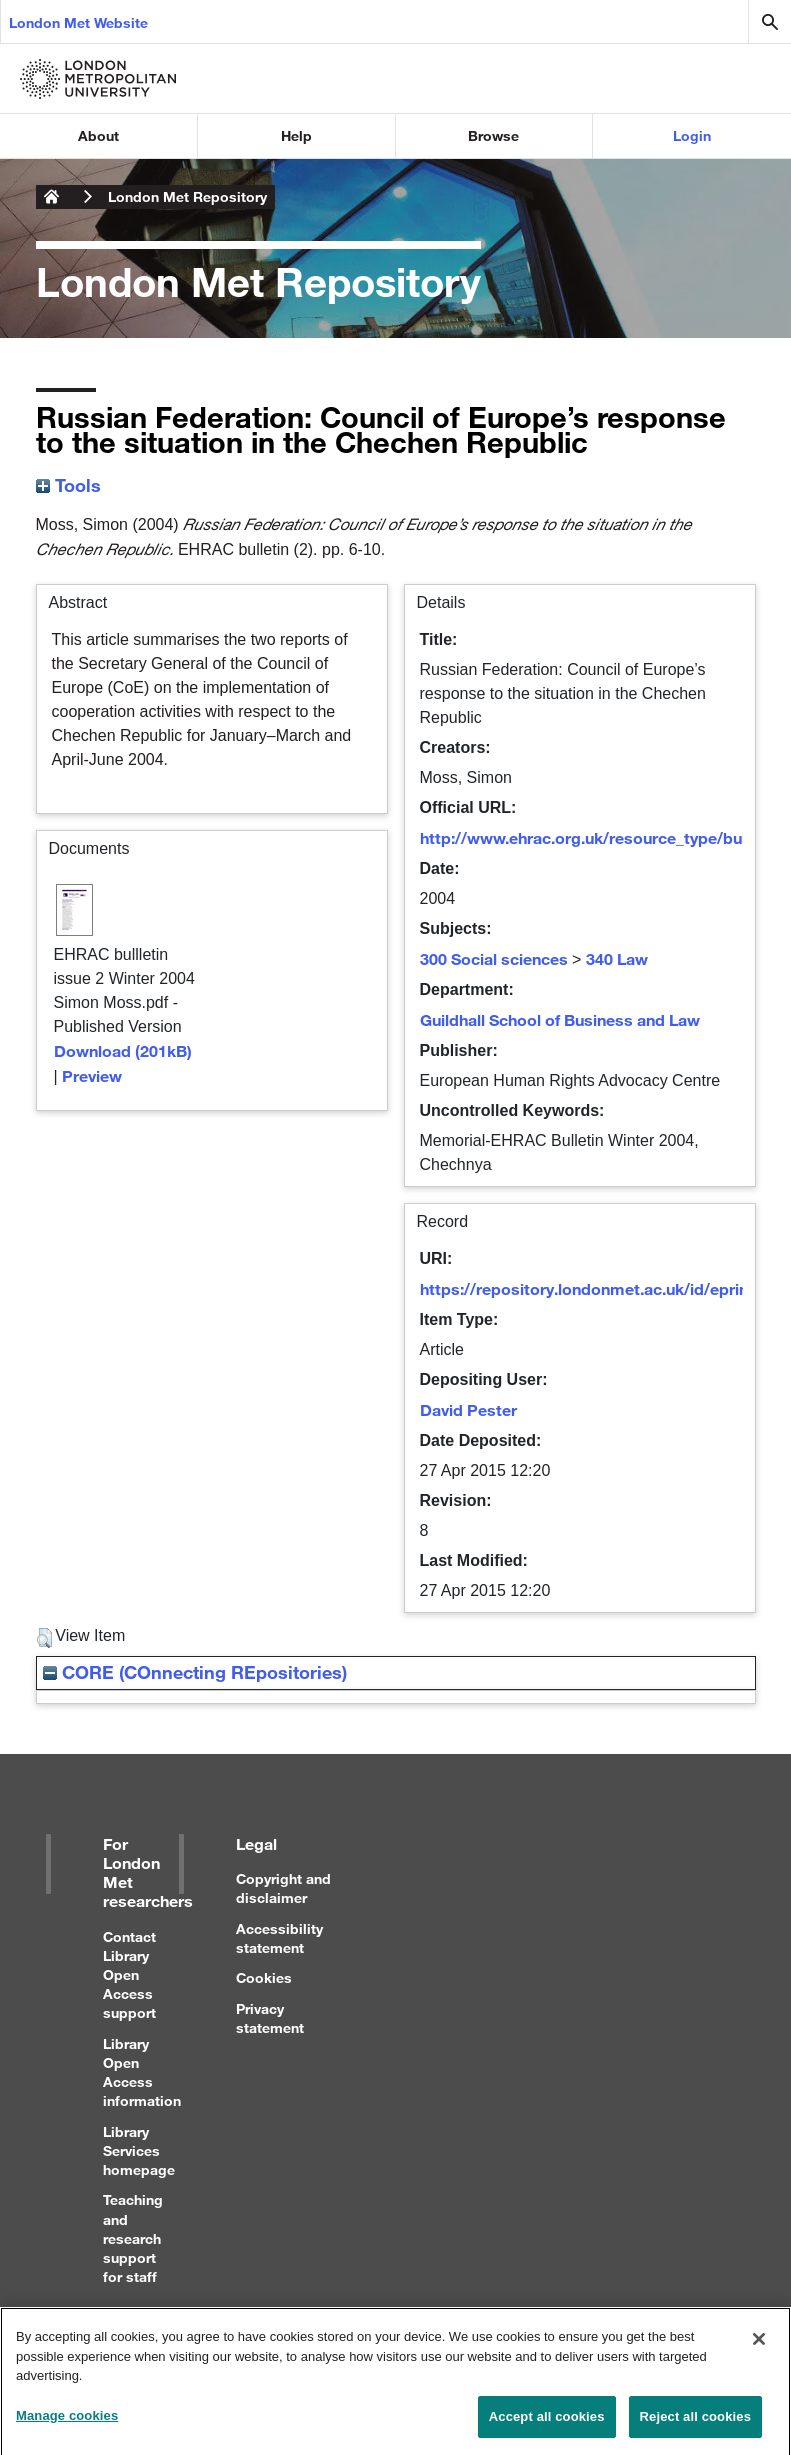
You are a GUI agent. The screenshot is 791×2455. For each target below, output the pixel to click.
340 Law (617, 958)
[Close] (759, 2347)
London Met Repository (187, 196)
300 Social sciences (494, 958)
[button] (44, 1638)
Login (692, 135)
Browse (493, 135)
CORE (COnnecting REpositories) (195, 1672)
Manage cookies (67, 2423)
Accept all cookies (547, 2424)
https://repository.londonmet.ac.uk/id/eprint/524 (603, 1288)
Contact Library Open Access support (129, 1975)
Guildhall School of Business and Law (560, 1019)
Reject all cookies (695, 2424)
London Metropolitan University (52, 197)
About (98, 135)
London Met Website (78, 22)
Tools (68, 485)
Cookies (264, 1977)
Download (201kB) (123, 1050)
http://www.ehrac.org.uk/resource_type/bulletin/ (602, 837)
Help (296, 135)
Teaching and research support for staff (133, 2238)
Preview (92, 1075)
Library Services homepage (139, 2150)
